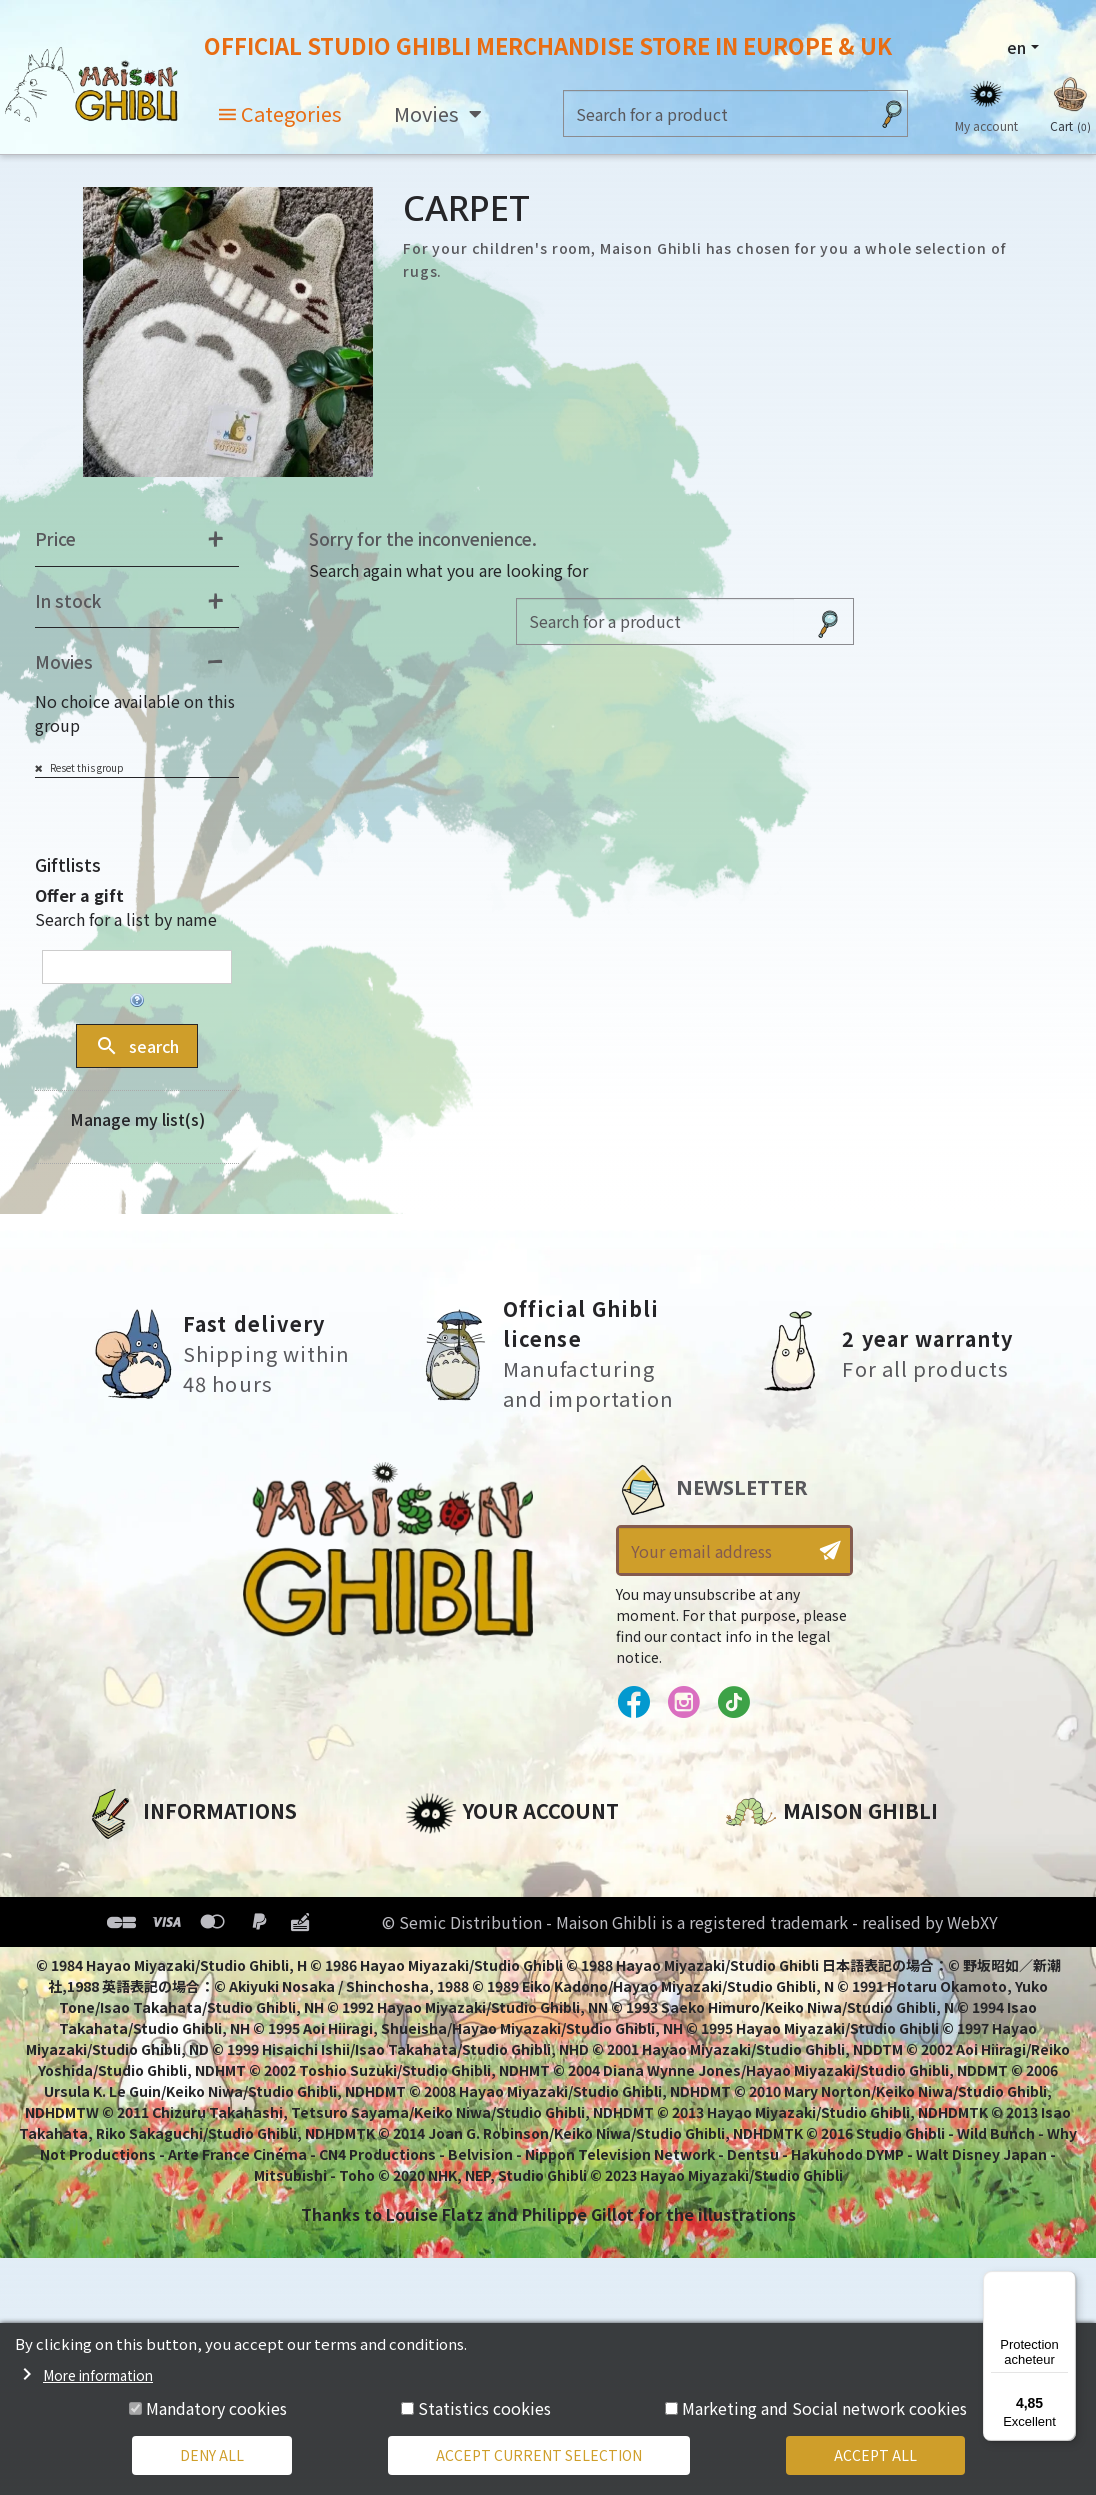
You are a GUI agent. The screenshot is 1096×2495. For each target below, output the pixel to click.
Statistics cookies (484, 2408)
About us (122, 1858)
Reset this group (86, 767)
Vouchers (444, 1960)
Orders (433, 1892)
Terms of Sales (146, 1960)
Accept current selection (539, 2455)
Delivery (118, 1994)
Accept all (875, 2455)
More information (98, 2375)
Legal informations (167, 1892)
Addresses (448, 1926)
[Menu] (1064, 2283)
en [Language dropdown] (1016, 47)
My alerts (444, 2028)
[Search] (716, 113)
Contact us (771, 2072)
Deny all (212, 2455)
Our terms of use (156, 1926)
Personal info (461, 1858)
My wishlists (456, 1994)
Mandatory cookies (216, 2408)
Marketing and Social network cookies (824, 2408)
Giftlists (68, 864)
